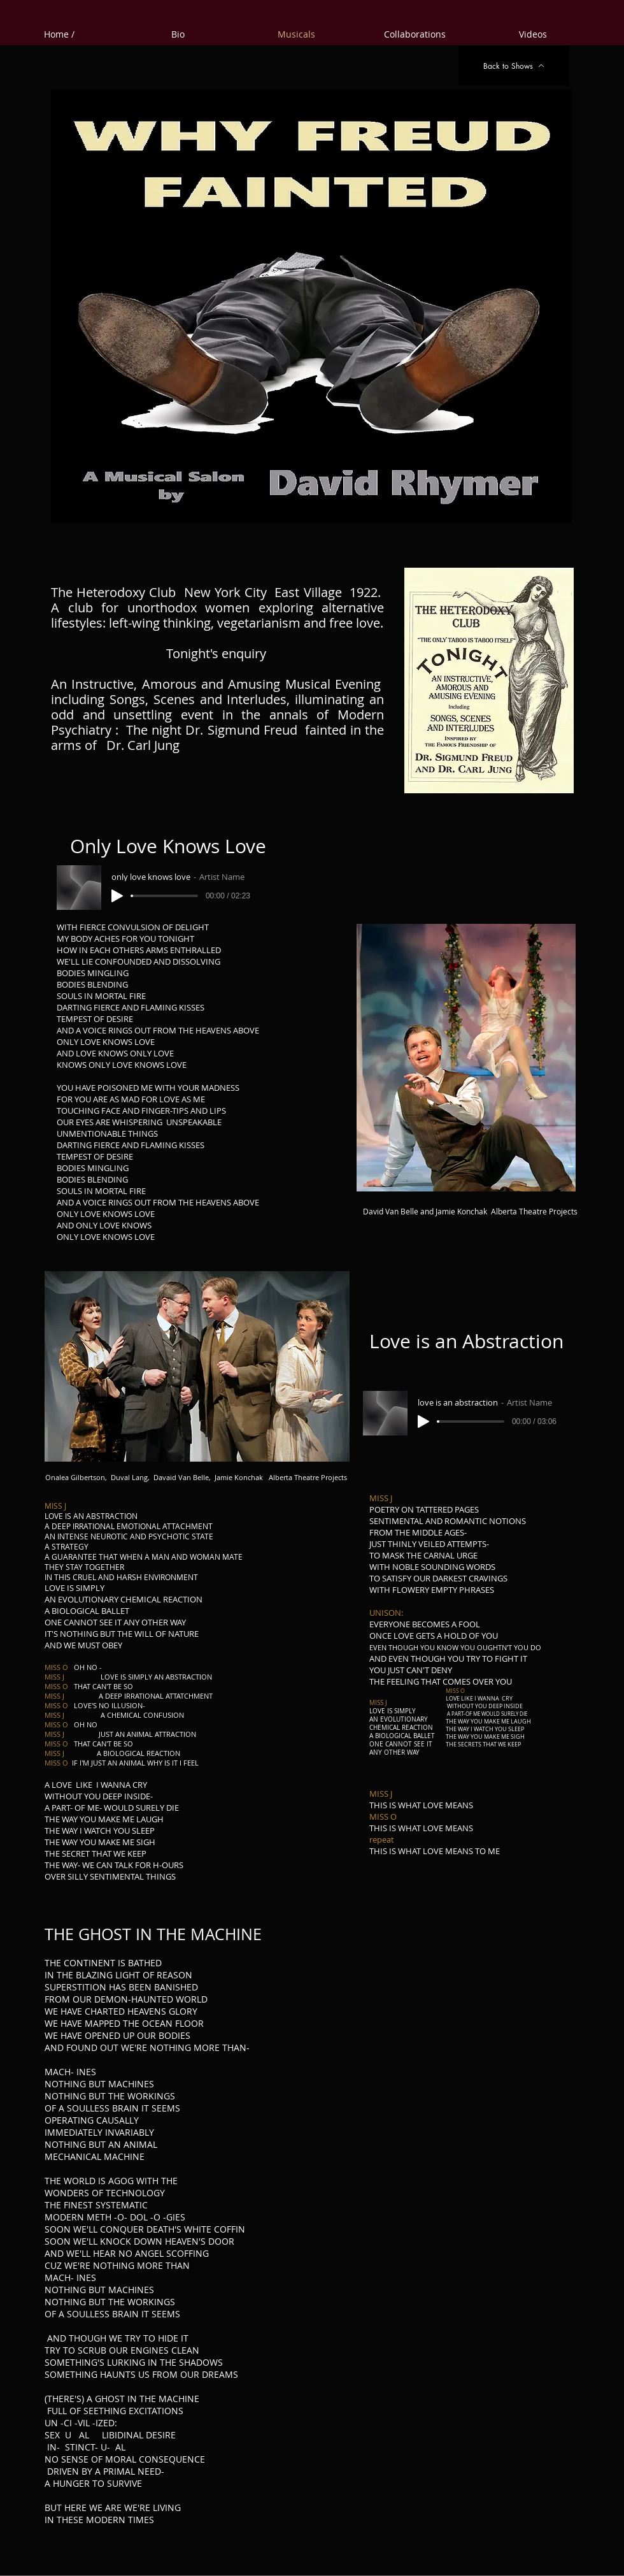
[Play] (117, 895)
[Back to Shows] (513, 65)
